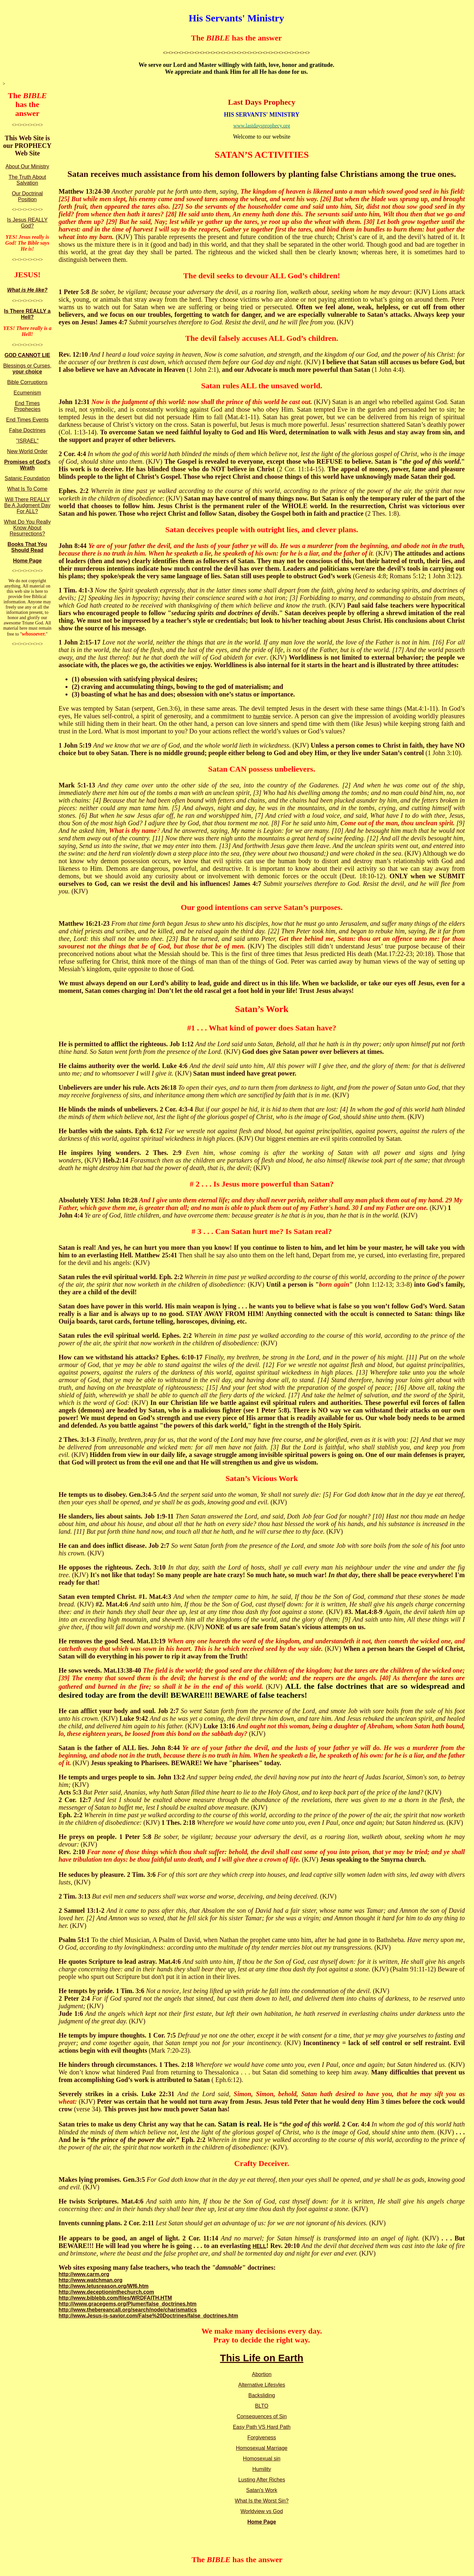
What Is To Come (27, 489)
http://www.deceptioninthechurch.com (106, 2292)
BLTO (261, 2406)
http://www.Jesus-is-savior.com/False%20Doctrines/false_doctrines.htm (148, 2315)
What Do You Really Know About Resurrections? (27, 527)
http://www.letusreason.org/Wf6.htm (103, 2286)
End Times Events (27, 420)
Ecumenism (27, 393)
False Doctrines (27, 430)
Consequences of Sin (262, 2416)
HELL (259, 2246)
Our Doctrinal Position (27, 196)
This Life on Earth (261, 2357)
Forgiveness (261, 2437)
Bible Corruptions (27, 382)
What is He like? (27, 290)
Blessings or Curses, (27, 368)
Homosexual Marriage (262, 2448)
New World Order (27, 451)
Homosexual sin (261, 2458)
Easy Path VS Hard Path (261, 2427)
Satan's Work (261, 2490)
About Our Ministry (27, 166)
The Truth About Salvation (27, 180)
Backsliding (262, 2395)
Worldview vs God (262, 2511)
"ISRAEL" (27, 441)
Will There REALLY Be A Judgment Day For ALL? (27, 505)
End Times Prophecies (27, 406)
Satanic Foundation (27, 478)
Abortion (262, 2374)
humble (261, 716)
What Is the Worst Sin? (261, 2501)
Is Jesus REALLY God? (27, 223)
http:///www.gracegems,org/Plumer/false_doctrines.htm (128, 2304)
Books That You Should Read (27, 547)
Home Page (27, 560)
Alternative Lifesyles (261, 2385)
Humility (261, 2469)
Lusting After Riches (261, 2479)
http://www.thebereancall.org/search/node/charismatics (128, 2310)
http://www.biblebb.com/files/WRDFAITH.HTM (115, 2298)
